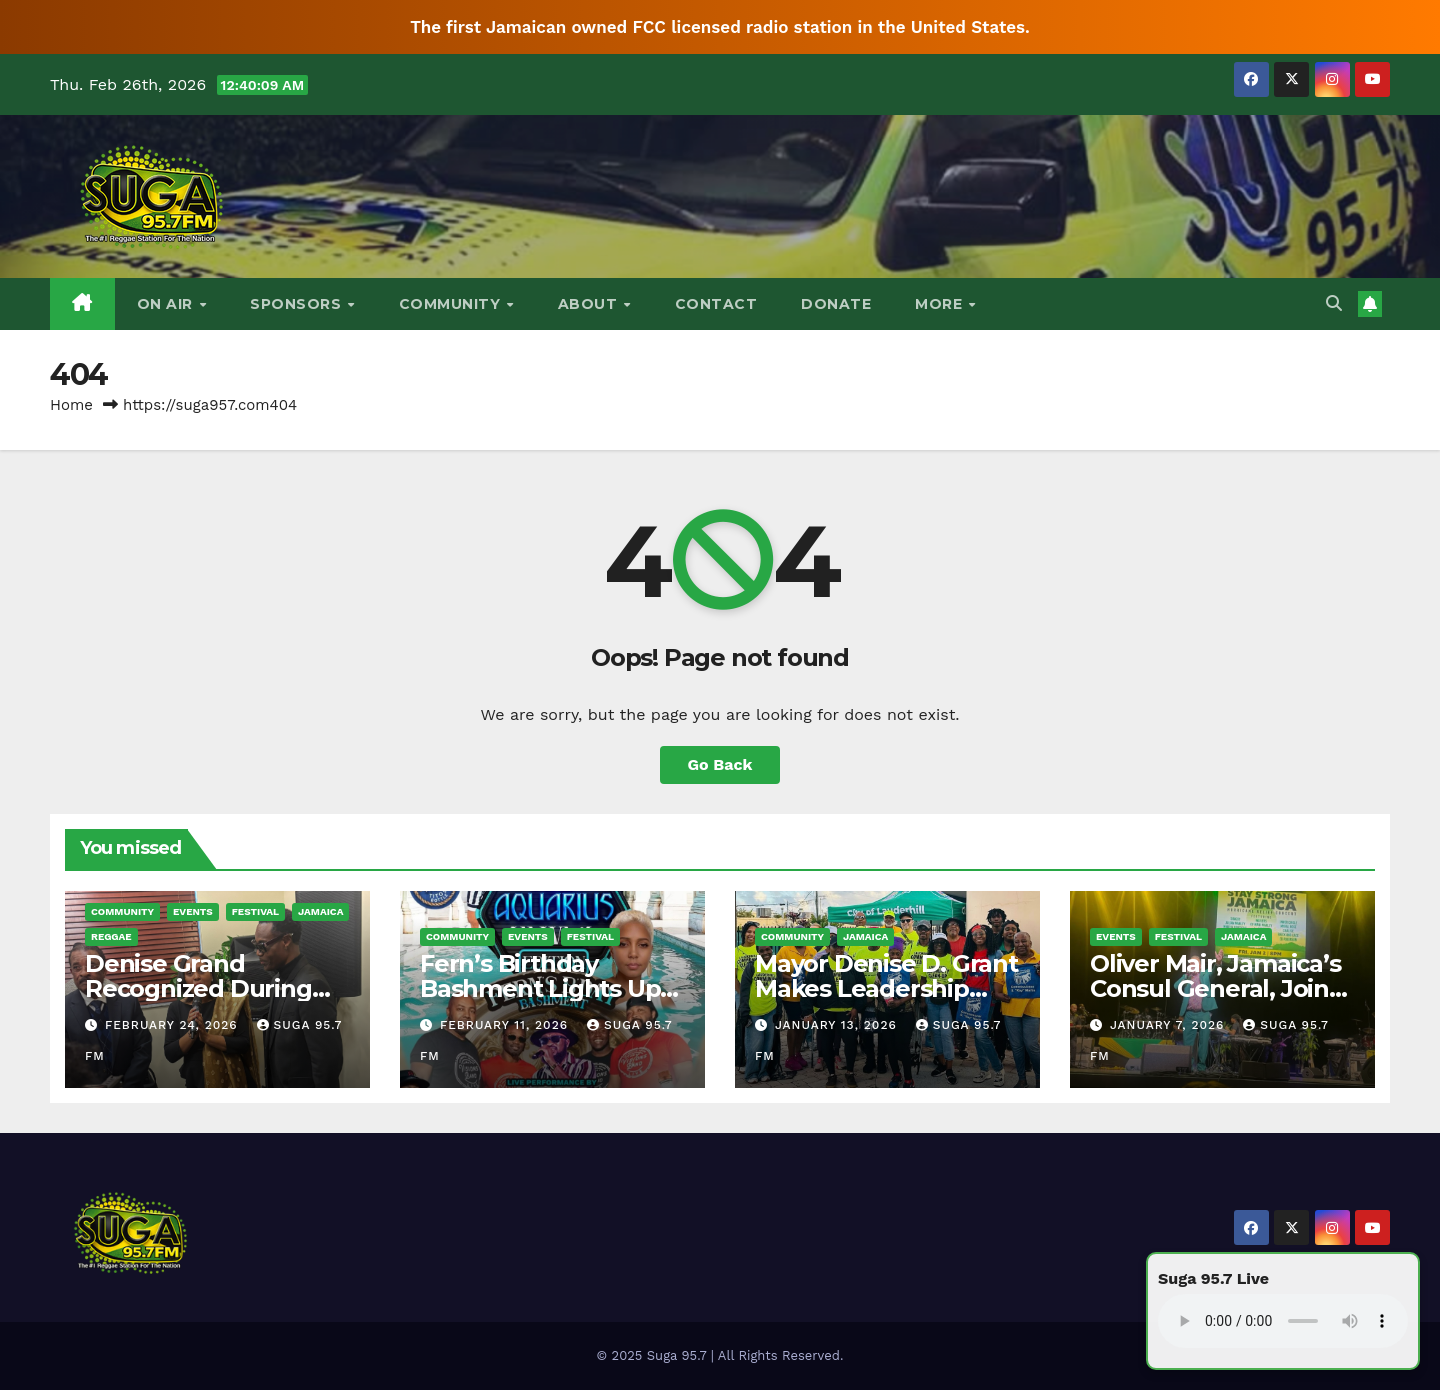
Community (452, 304)
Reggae (111, 936)
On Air (167, 304)
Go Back (720, 764)
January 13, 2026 (838, 1025)
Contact (716, 304)
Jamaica (320, 911)
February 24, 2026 (174, 1025)
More (941, 304)
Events (193, 911)
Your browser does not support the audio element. (1283, 1321)
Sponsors (298, 304)
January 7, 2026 (1169, 1025)
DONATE (836, 304)
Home (71, 405)
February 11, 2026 (506, 1025)
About (590, 304)
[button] (1334, 303)
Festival (255, 911)
